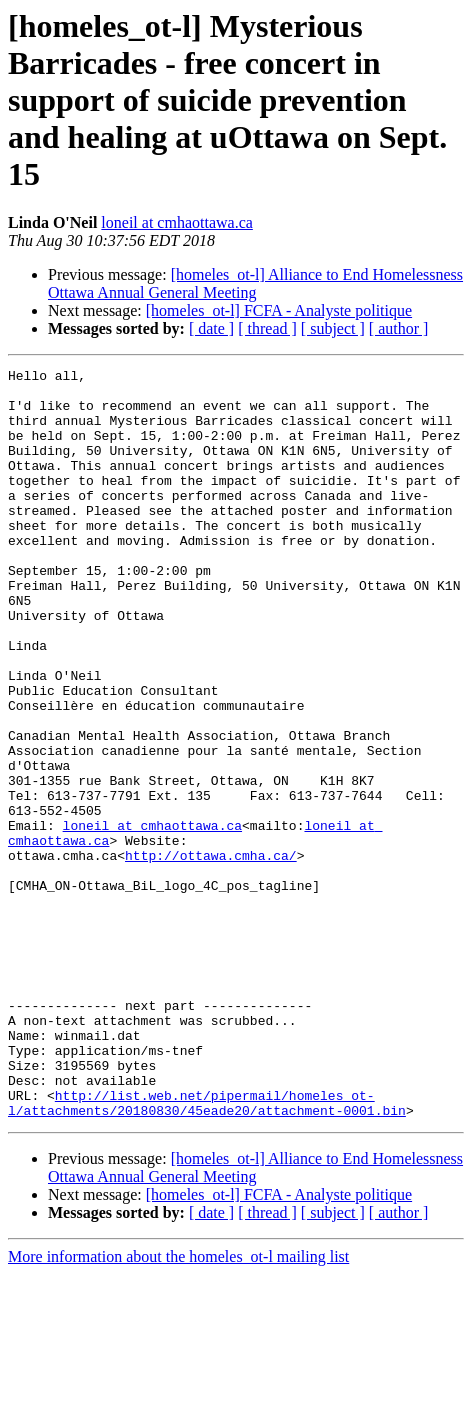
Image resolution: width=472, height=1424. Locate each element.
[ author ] (399, 328)
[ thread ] (267, 328)
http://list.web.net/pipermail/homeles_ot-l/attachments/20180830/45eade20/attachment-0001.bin (207, 1251)
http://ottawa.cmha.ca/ (211, 954)
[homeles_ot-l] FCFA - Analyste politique (279, 310)
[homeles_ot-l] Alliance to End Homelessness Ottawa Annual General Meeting (255, 283)
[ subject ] (333, 328)
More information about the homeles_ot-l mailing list (178, 1406)
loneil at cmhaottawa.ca (176, 222)
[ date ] (211, 328)
